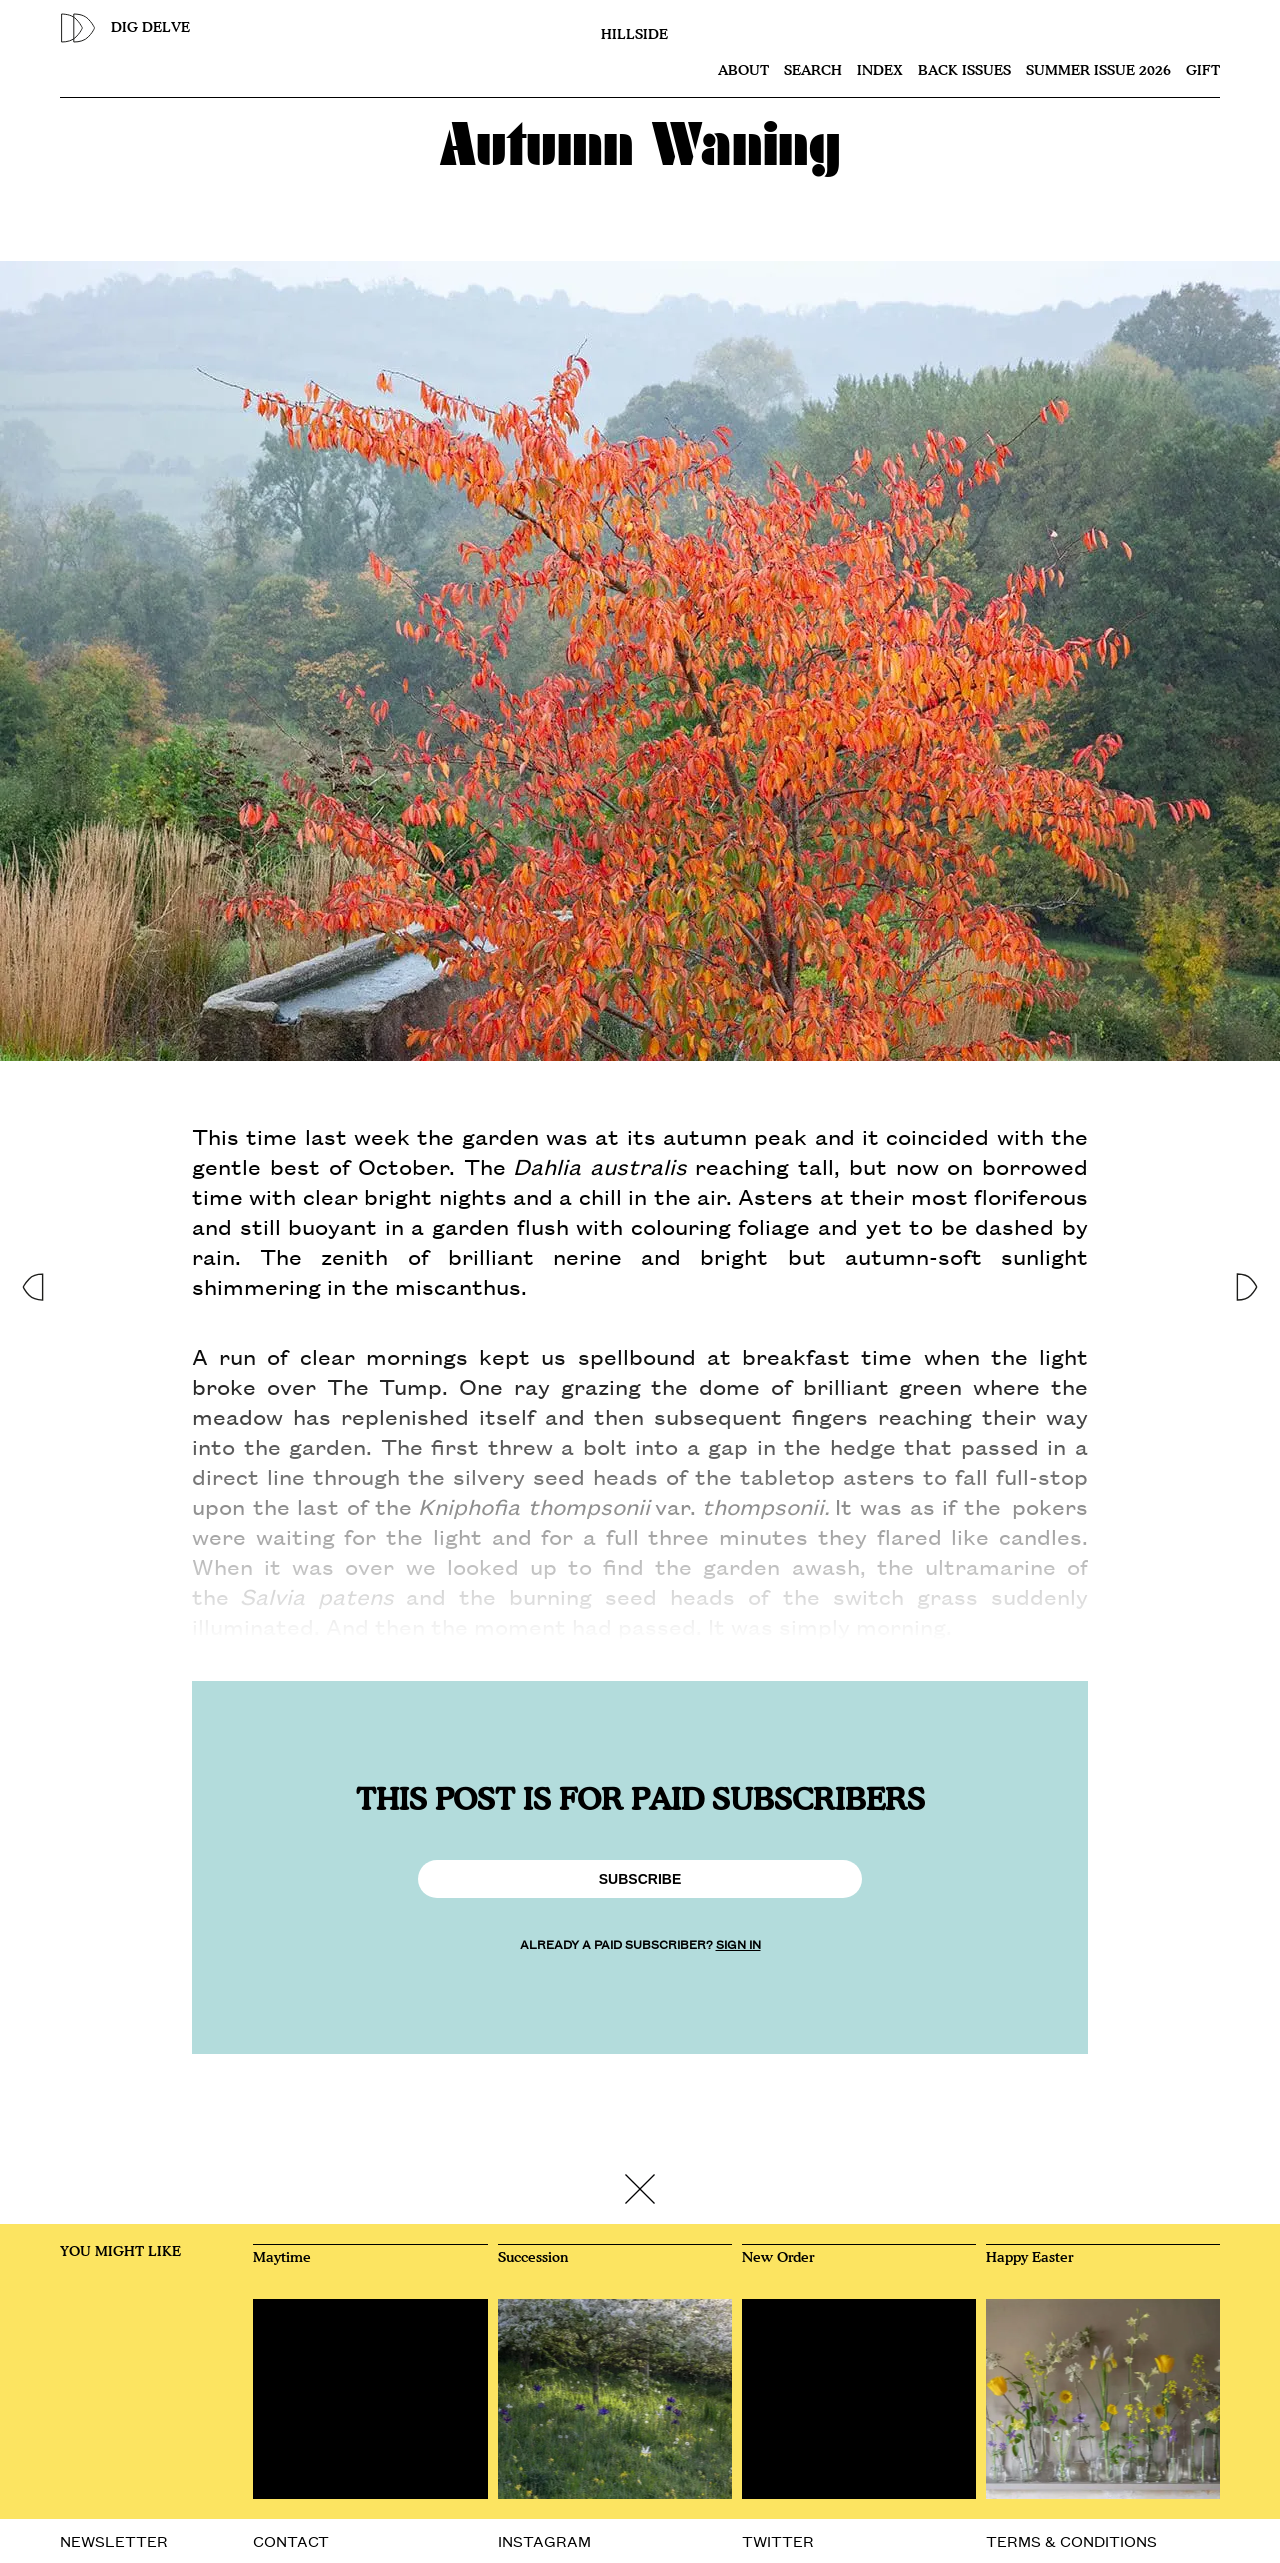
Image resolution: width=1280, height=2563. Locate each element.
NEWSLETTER (114, 2540)
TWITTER (778, 2540)
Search (813, 71)
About (743, 71)
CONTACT (291, 2540)
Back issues (964, 71)
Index (880, 71)
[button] (32, 1281)
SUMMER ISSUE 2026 (1098, 71)
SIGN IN (738, 1943)
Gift (1203, 71)
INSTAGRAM (544, 2540)
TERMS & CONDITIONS (1071, 2540)
